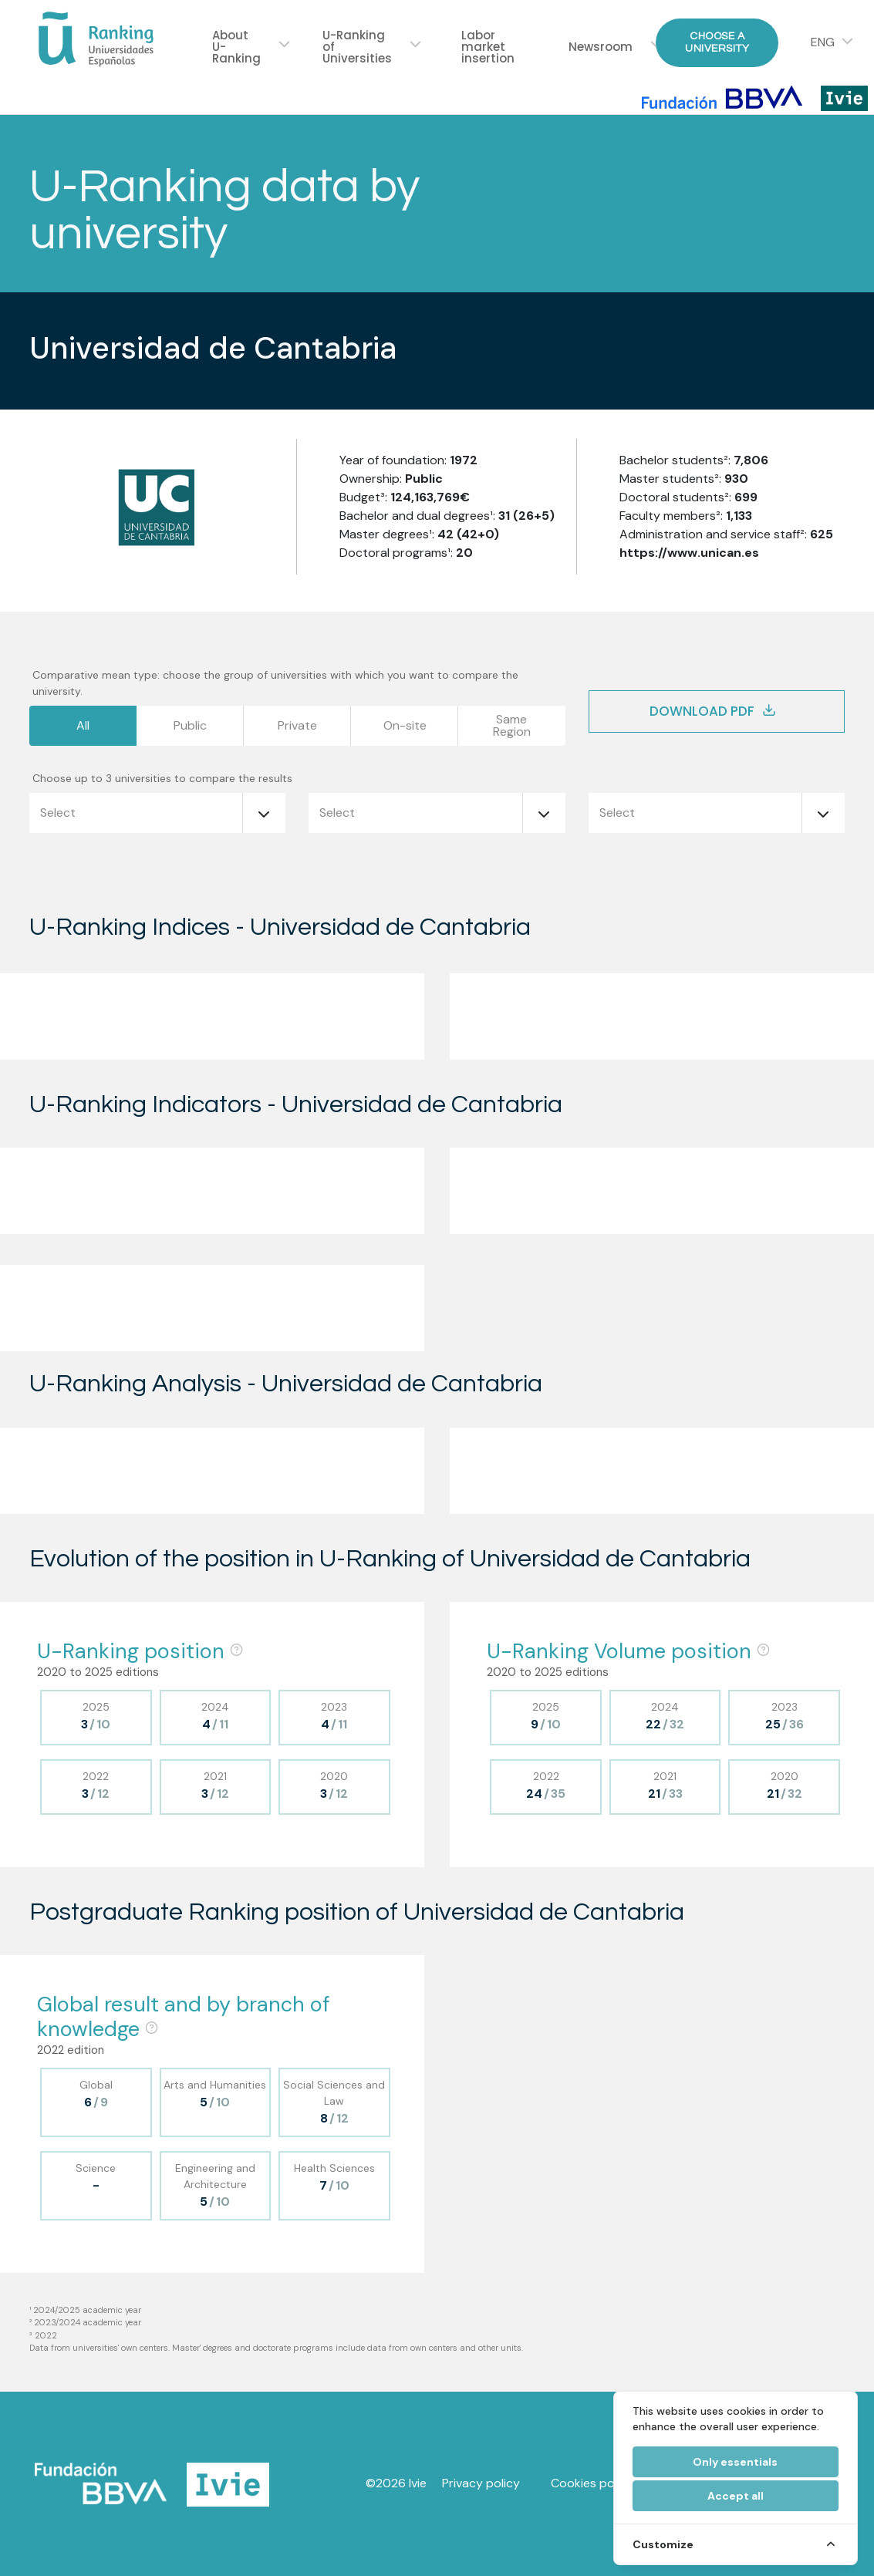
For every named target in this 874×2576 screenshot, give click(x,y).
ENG (823, 42)
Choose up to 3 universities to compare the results (162, 778)
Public (190, 725)
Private (297, 725)
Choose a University (717, 42)
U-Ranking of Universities (357, 46)
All (82, 725)
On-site (405, 725)
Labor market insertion (488, 46)
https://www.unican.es (689, 553)
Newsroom (601, 47)
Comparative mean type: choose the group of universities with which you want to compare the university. (275, 683)
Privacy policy (481, 2483)
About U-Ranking (236, 46)
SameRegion (512, 725)
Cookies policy (592, 2483)
